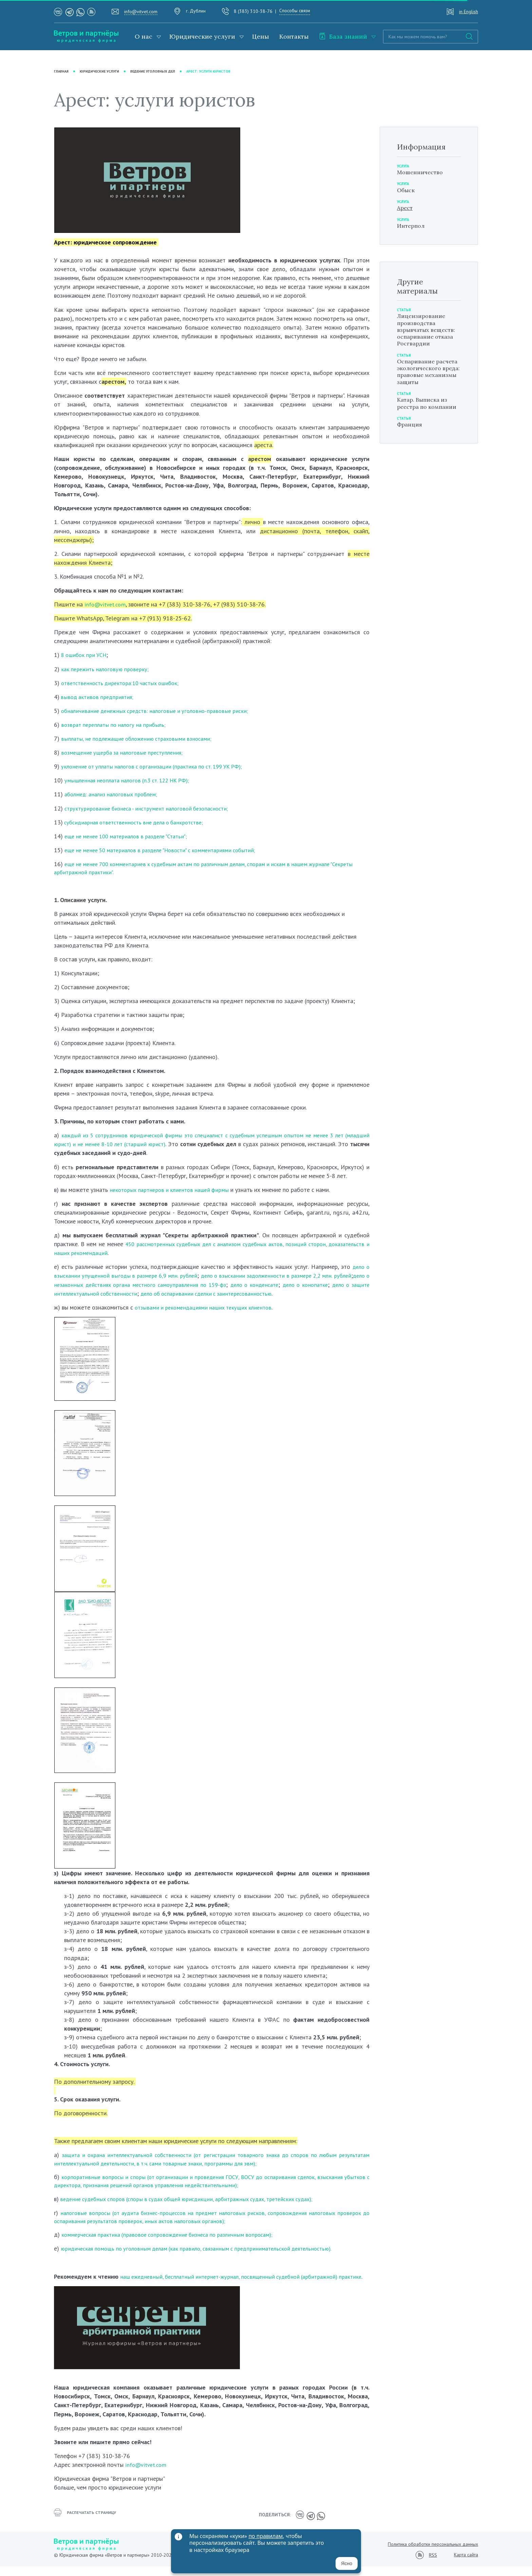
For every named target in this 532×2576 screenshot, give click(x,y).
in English (468, 11)
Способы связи (294, 10)
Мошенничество (422, 172)
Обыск (407, 191)
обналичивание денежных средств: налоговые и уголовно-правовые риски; (159, 711)
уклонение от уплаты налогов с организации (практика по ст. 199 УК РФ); (158, 767)
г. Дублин (196, 11)
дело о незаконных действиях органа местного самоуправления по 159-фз (180, 1286)
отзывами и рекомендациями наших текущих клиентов (207, 1308)
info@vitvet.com (140, 11)
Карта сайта (466, 2564)
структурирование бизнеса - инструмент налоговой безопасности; (151, 808)
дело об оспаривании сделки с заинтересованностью (289, 1294)
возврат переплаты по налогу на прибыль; (116, 724)
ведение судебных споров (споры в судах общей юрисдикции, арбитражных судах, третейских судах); (195, 2201)
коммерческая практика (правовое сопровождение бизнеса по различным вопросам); (174, 2238)
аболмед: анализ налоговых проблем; (114, 794)
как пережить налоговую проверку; (107, 669)
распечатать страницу (88, 2526)
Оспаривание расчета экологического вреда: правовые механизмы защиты (427, 391)
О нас (143, 36)
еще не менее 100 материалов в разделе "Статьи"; (131, 836)
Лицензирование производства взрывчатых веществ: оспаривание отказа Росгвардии (428, 339)
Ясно (346, 2563)
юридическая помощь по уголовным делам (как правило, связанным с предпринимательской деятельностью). (205, 2252)
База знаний (343, 36)
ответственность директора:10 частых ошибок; (124, 683)
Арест (405, 210)
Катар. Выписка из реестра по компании (425, 432)
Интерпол (412, 228)
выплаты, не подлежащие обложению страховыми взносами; (141, 738)
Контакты (294, 36)
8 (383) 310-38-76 (253, 11)
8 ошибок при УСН (85, 655)
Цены (260, 36)
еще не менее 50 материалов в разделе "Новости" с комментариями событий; (167, 850)
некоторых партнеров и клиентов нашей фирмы (173, 1191)
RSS (433, 2565)
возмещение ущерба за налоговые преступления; (126, 752)
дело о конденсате (317, 1286)
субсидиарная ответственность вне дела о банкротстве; (138, 822)
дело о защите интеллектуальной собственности (150, 1294)
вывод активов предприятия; (98, 697)
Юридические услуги (202, 36)
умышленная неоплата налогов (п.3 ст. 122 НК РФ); (132, 780)
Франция (410, 459)
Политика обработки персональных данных (433, 2554)
